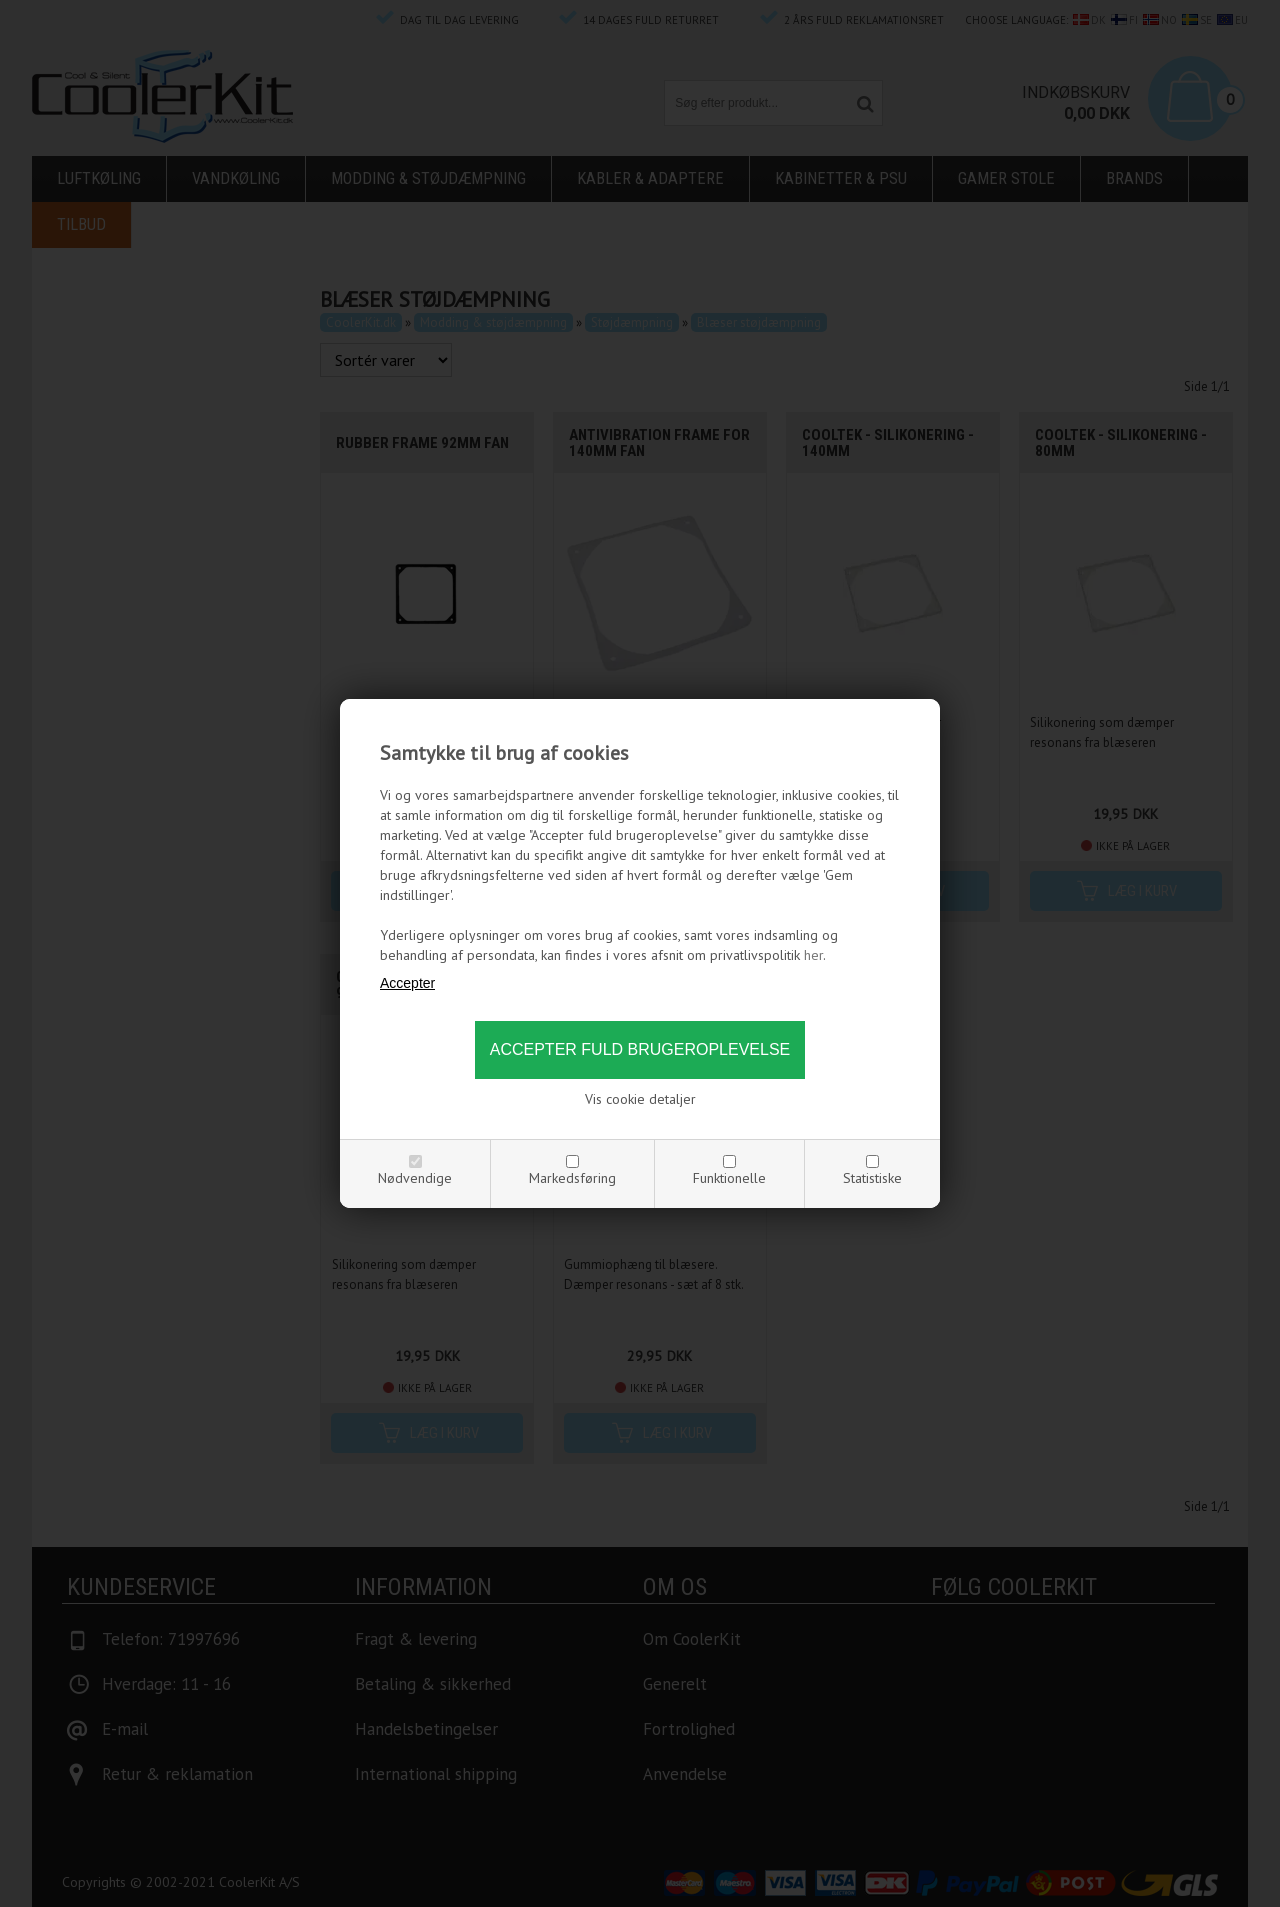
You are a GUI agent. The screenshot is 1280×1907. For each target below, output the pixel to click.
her (813, 955)
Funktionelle (729, 1178)
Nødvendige (415, 1178)
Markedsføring (572, 1178)
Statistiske (872, 1178)
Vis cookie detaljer (640, 1099)
